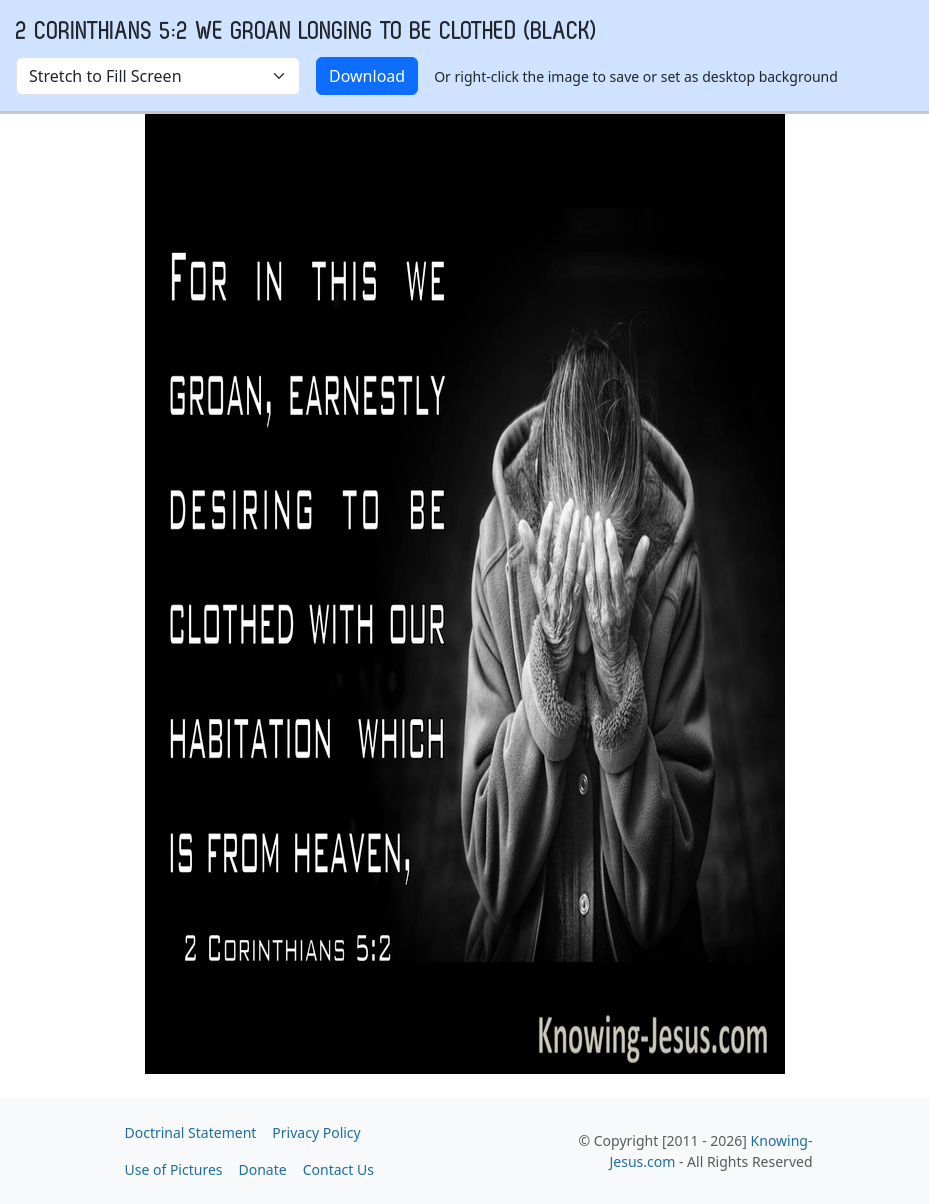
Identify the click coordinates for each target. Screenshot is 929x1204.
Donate (263, 1169)
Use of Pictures (174, 1169)
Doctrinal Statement (191, 1132)
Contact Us (338, 1169)
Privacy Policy (316, 1132)
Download (367, 76)
